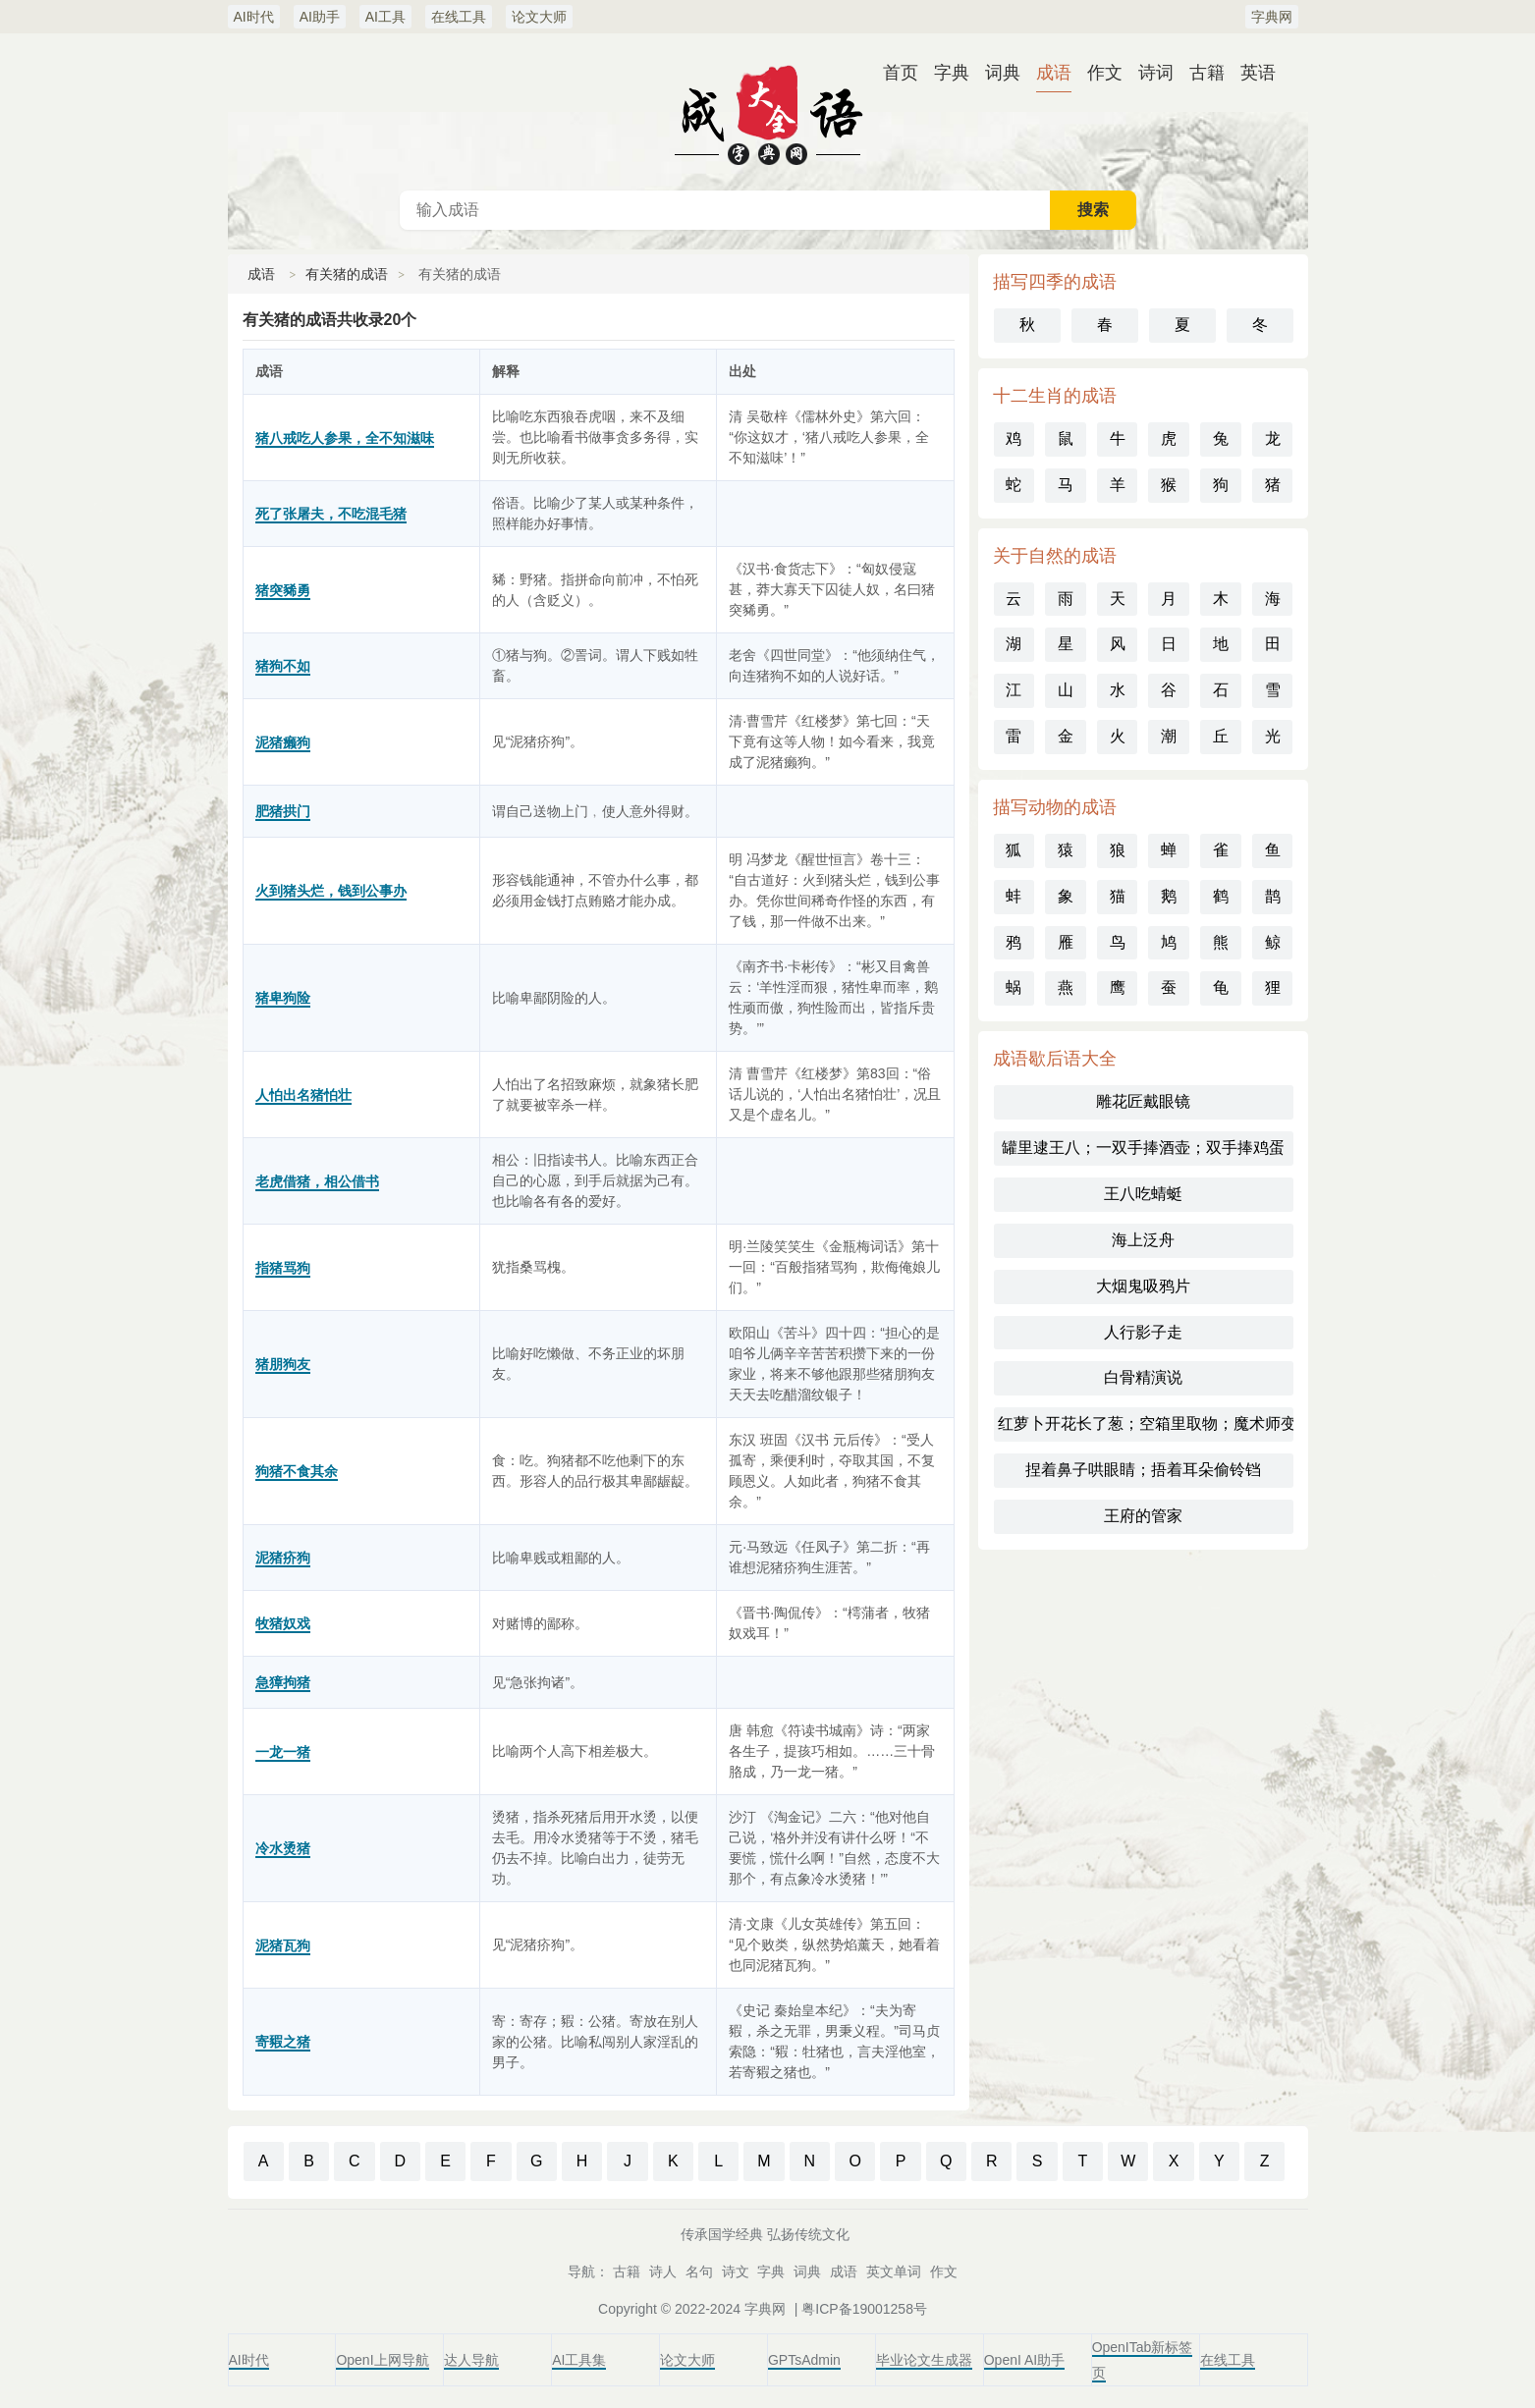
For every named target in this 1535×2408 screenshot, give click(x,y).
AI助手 (320, 17)
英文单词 (893, 2271)
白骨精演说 (1143, 1377)
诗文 (735, 2271)
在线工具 (458, 17)
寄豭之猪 (282, 2042)
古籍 (1207, 72)
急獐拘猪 (282, 1682)
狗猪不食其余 (296, 1471)
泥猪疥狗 (282, 1557)
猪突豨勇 (282, 590)
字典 (951, 72)
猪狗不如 (282, 666)
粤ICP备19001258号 (864, 2309)
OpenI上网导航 (382, 2360)
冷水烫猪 (282, 1848)
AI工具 (385, 17)
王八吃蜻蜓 (1143, 1193)
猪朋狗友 (282, 1364)
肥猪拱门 (282, 811)
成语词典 (768, 112)
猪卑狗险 (282, 998)
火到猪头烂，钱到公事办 (331, 891)
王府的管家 (1143, 1515)
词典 (1002, 72)
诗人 (663, 2271)
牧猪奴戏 (282, 1623)
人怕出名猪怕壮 (303, 1095)
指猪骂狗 (282, 1268)
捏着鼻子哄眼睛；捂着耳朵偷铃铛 (1143, 1469)
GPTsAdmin (804, 2360)
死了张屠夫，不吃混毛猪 (331, 513)
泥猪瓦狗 (282, 1945)
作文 (1105, 72)
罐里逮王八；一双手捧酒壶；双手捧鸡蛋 (1143, 1147)
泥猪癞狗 (282, 742)
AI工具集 (579, 2360)
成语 (1053, 72)
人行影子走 (1143, 1332)
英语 (1258, 72)
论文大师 (539, 17)
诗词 (1156, 72)
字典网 (1271, 17)
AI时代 (254, 17)
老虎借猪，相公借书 (317, 1181)
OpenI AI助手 (1024, 2360)
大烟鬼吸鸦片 (1143, 1286)
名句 (699, 2271)
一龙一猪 (282, 1752)
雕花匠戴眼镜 (1143, 1101)
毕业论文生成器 (924, 2360)
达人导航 (471, 2360)
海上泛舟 (1143, 1239)
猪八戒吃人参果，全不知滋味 (344, 438)
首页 (900, 72)
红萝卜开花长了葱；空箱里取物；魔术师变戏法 (1145, 1423)
